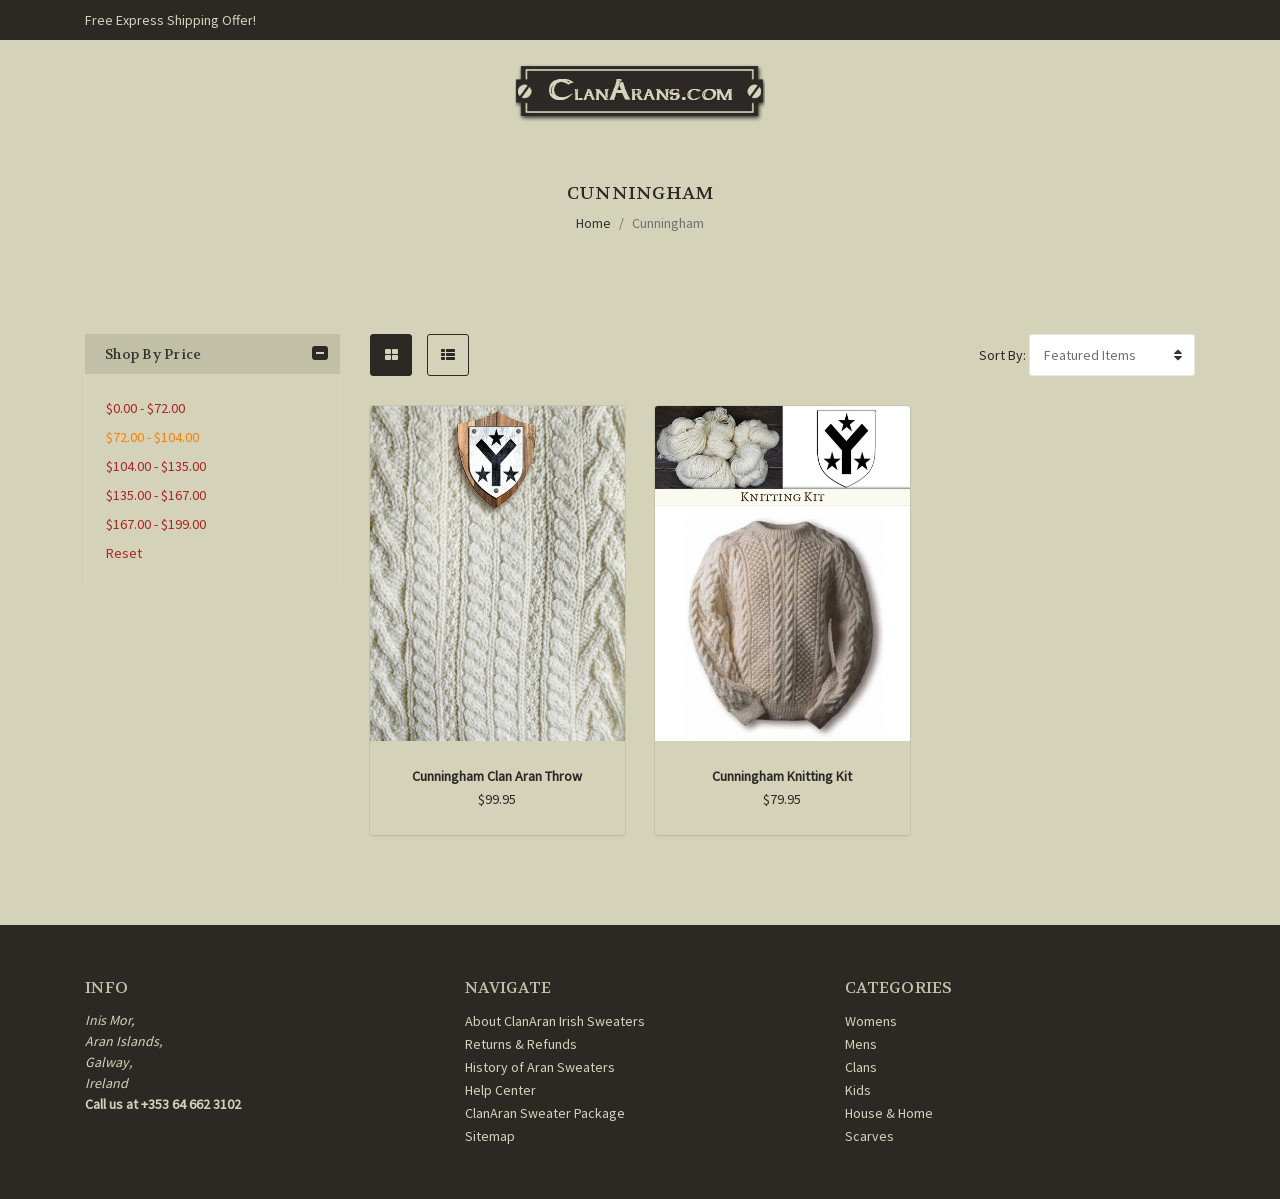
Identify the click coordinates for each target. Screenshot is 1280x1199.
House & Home (889, 1113)
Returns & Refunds (521, 1044)
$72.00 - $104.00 (152, 437)
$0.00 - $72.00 (145, 408)
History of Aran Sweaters (540, 1067)
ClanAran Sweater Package (545, 1113)
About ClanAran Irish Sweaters (555, 1021)
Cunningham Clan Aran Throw (497, 776)
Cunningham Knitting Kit (782, 776)
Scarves (869, 1136)
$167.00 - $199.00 (156, 524)
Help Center (500, 1090)
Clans (861, 1067)
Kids (858, 1090)
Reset (124, 553)
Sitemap (490, 1136)
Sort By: (1002, 355)
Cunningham (668, 223)
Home (593, 223)
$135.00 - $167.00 (156, 495)
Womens (871, 1021)
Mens (861, 1044)
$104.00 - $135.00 (156, 466)
